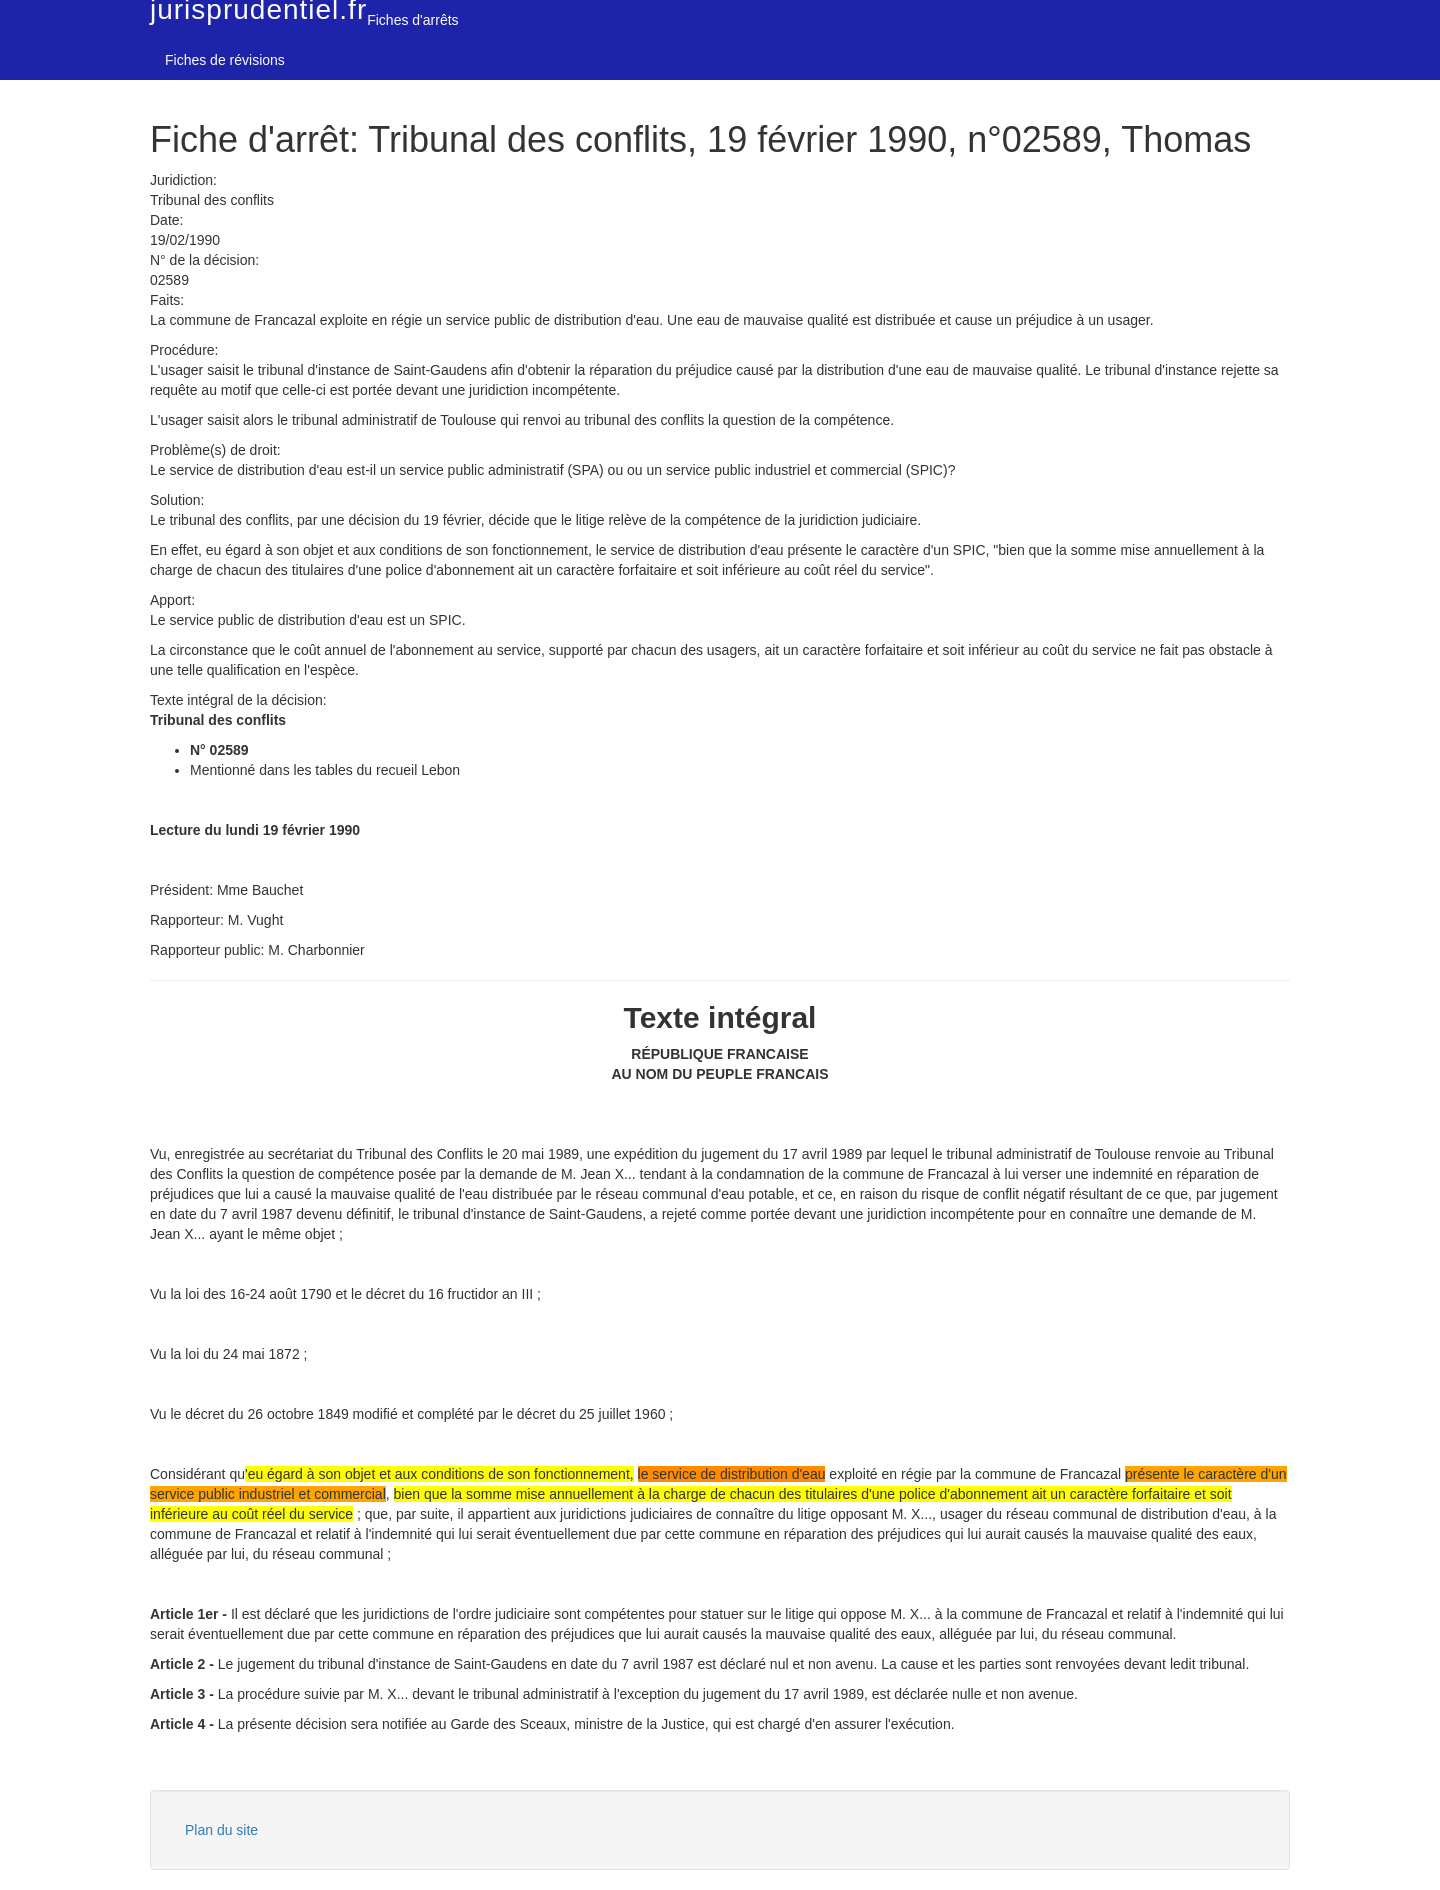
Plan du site (221, 1830)
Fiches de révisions (225, 60)
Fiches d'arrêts (412, 20)
